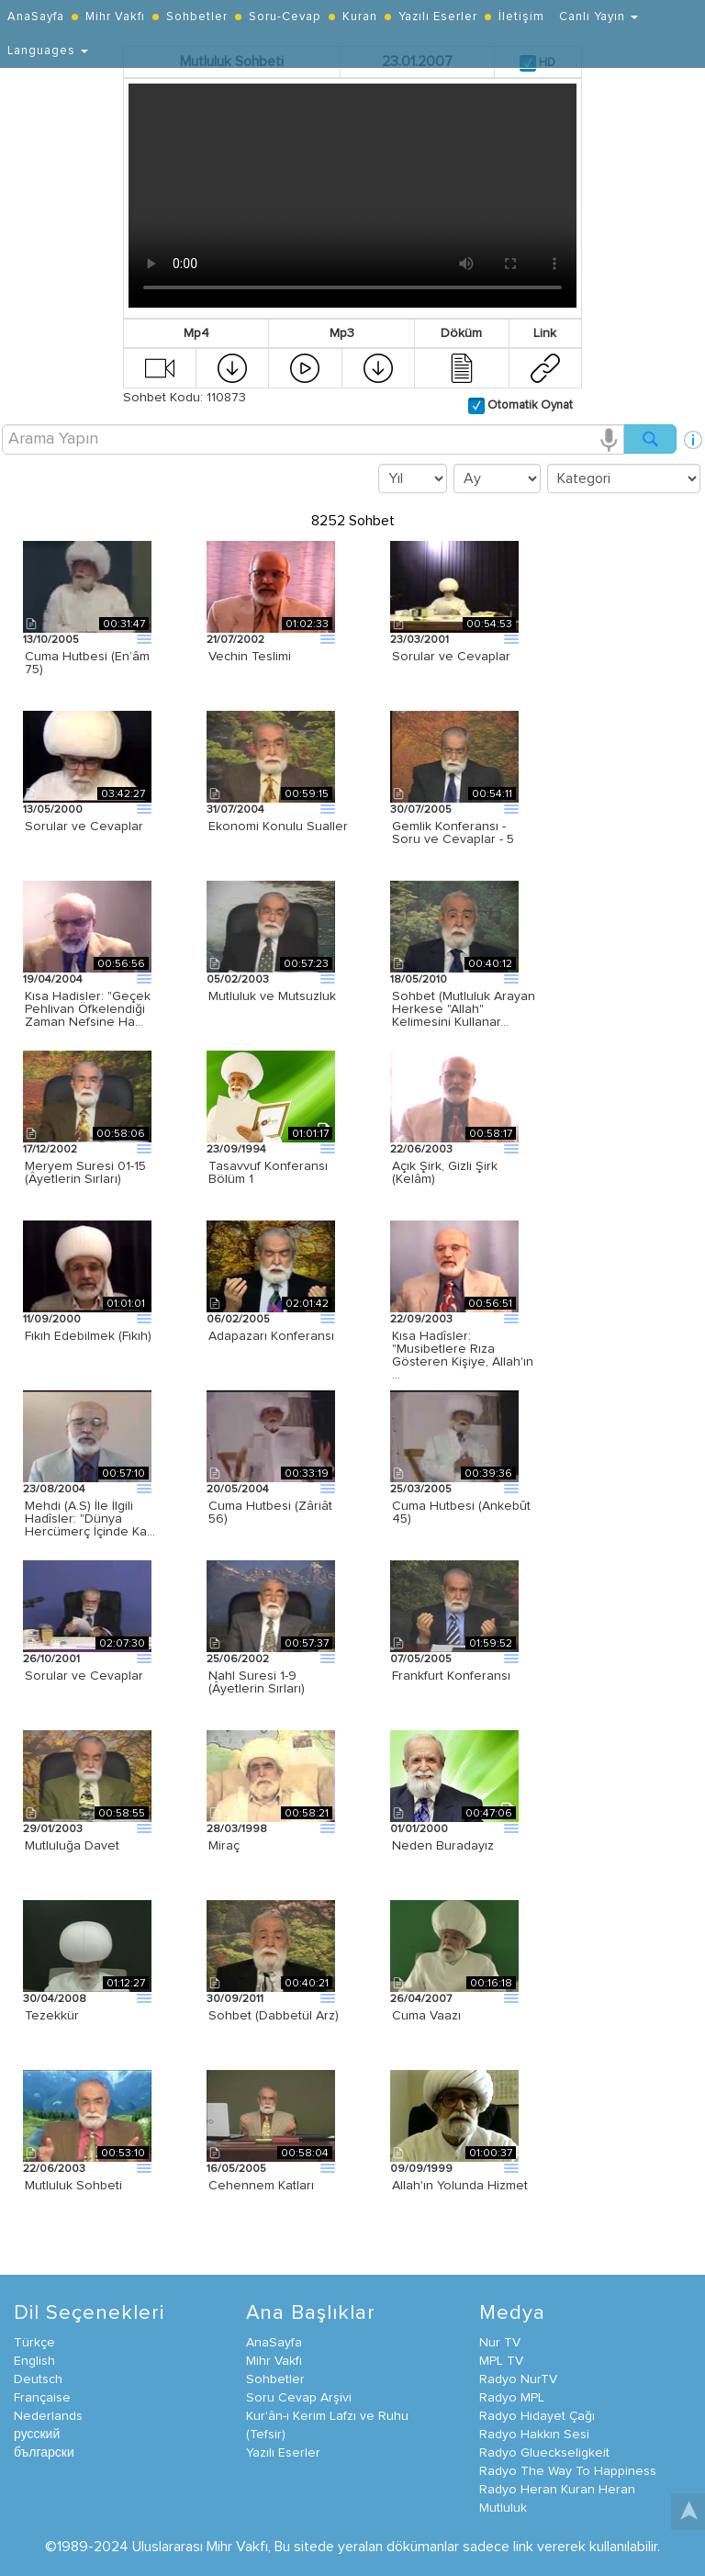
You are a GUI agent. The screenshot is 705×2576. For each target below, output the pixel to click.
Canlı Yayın (598, 17)
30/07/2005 (421, 810)
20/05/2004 (238, 1489)
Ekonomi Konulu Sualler (278, 826)
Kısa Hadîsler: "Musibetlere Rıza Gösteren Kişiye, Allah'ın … (462, 1355)
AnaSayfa (35, 17)
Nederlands (48, 2416)
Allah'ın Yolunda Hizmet (460, 2185)
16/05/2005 (236, 2169)
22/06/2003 (421, 1149)
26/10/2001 (51, 1659)
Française (42, 2397)
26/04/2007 (421, 1999)
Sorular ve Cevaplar (451, 656)
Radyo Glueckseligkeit (544, 2453)
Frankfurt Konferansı (451, 1676)
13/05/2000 (53, 810)
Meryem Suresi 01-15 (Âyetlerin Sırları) (85, 1173)
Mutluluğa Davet (72, 1845)
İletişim (521, 17)
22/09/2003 (421, 1319)
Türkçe (34, 2342)
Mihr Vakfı (115, 17)
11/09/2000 (52, 1319)
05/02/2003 (238, 979)
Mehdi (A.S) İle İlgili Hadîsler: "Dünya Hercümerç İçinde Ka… (90, 1519)
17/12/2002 (50, 1149)
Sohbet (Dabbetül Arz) (273, 2015)
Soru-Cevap (285, 17)
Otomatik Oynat (529, 405)
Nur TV (499, 2342)
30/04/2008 (54, 1999)
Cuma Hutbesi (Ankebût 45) (461, 1512)
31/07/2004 (235, 810)
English (34, 2361)
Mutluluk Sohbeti (73, 2185)
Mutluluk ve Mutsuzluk (272, 996)
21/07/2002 (235, 640)
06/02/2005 (238, 1319)
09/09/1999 (421, 2169)
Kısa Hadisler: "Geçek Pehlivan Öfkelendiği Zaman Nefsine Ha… (88, 1009)
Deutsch (38, 2379)
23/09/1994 (236, 1149)
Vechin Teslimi (249, 656)
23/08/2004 (54, 1489)
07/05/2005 (421, 1659)
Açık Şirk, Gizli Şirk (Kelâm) (445, 1173)
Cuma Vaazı (426, 2015)
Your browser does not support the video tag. (352, 196)
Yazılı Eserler (437, 17)
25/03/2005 (421, 1489)
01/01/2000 (419, 1829)
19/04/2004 (53, 979)
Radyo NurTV (518, 2379)
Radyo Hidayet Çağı (537, 2416)
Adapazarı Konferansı (271, 1336)
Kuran (359, 17)
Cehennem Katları (261, 2185)
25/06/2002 (238, 1659)
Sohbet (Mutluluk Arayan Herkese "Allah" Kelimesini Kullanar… (463, 1009)
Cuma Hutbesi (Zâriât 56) (270, 1512)
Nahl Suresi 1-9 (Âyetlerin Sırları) (256, 1682)
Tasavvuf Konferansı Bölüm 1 (268, 1173)
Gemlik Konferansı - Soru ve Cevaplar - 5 (453, 833)
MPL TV (501, 2361)
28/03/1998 (237, 1829)
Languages (47, 51)
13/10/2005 (51, 640)
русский (37, 2434)
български (44, 2453)
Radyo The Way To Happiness (567, 2471)
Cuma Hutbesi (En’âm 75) (87, 663)
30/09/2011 (235, 1999)
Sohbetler (197, 17)
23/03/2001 (419, 640)
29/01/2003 (53, 1829)
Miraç (224, 1845)
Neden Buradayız (443, 1845)
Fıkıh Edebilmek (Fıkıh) (88, 1336)
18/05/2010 (418, 979)
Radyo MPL (511, 2397)
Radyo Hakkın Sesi (534, 2434)
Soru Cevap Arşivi (299, 2397)
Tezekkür (52, 2015)
